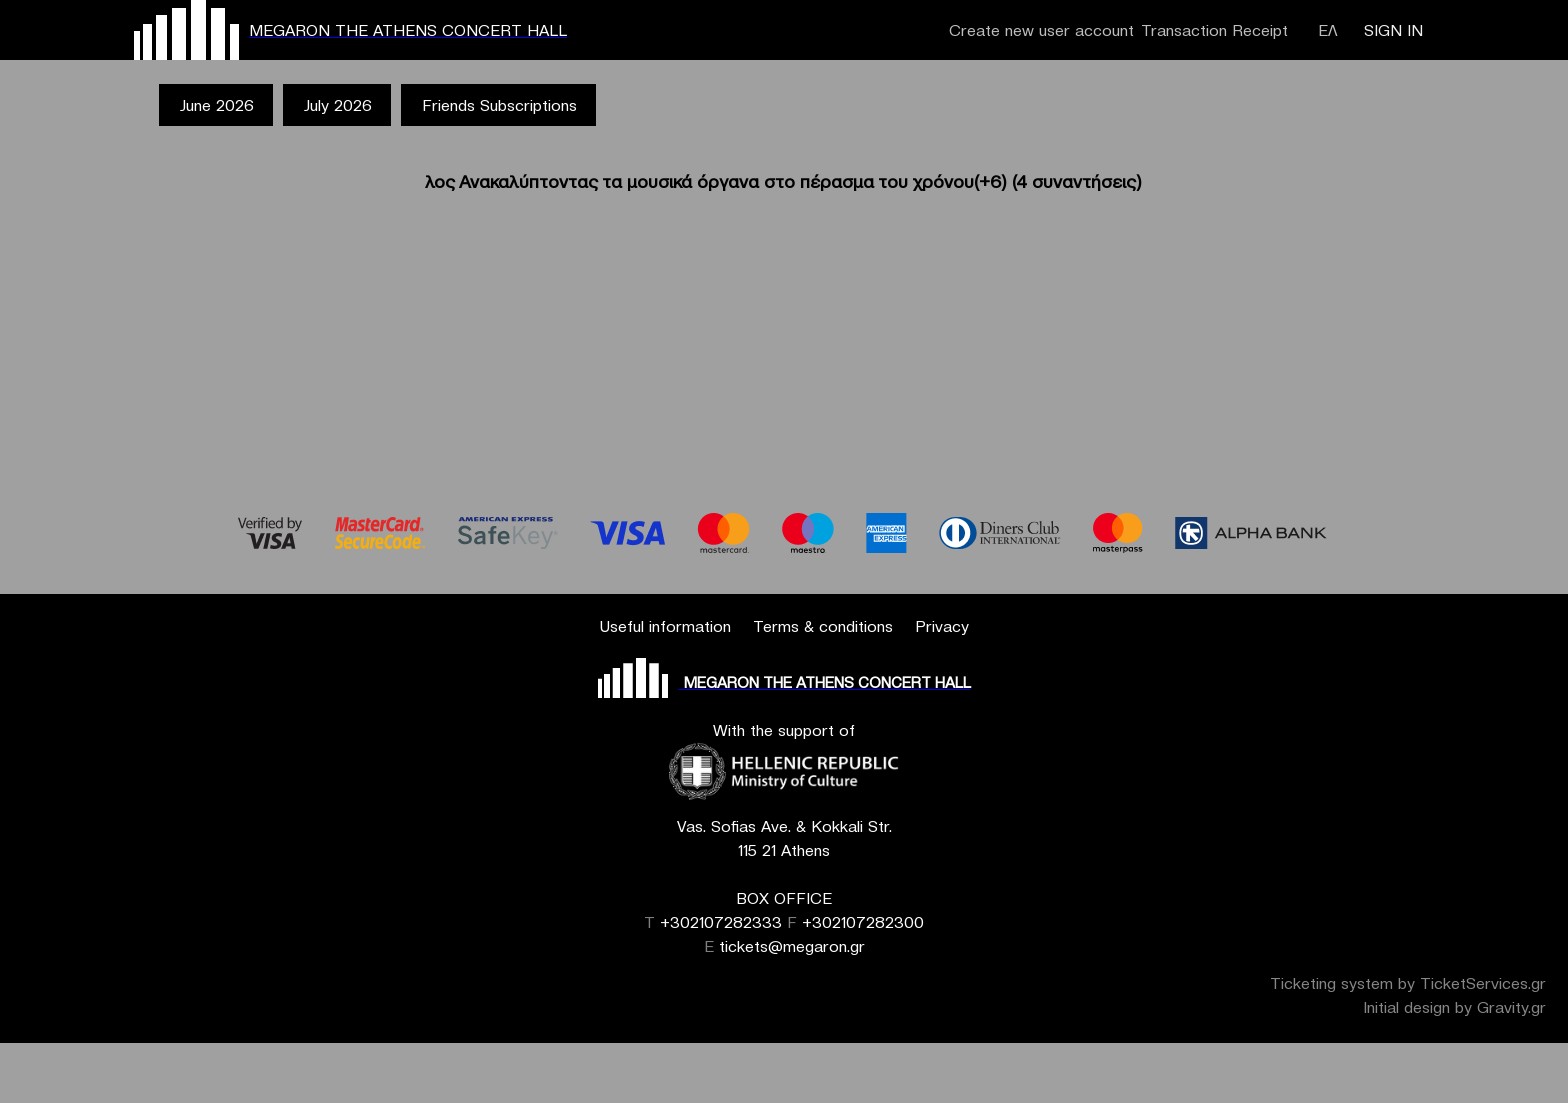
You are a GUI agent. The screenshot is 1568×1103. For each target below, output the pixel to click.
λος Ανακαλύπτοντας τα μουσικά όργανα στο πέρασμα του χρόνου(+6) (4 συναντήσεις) (783, 181)
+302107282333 (721, 922)
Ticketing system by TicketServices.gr (1408, 983)
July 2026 (338, 105)
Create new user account (1041, 30)
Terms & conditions (823, 626)
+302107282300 (863, 922)
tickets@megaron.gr (792, 946)
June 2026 (217, 105)
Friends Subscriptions (499, 105)
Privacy (942, 626)
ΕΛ (1328, 30)
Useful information (665, 626)
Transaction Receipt (1214, 30)
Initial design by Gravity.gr (1454, 1007)
